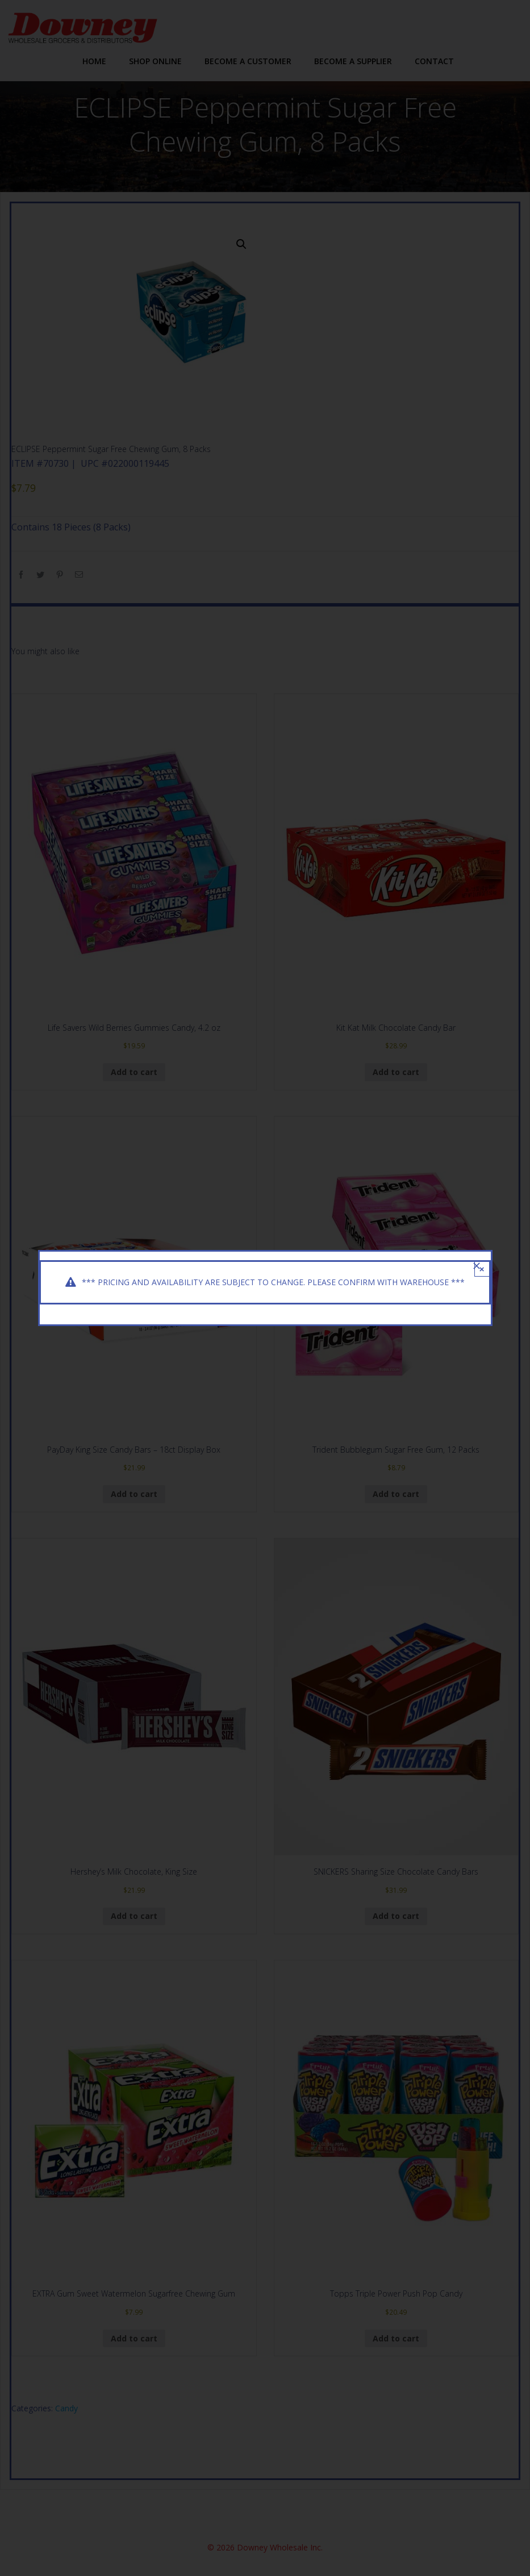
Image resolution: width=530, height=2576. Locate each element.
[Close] (476, 1265)
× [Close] (482, 1269)
